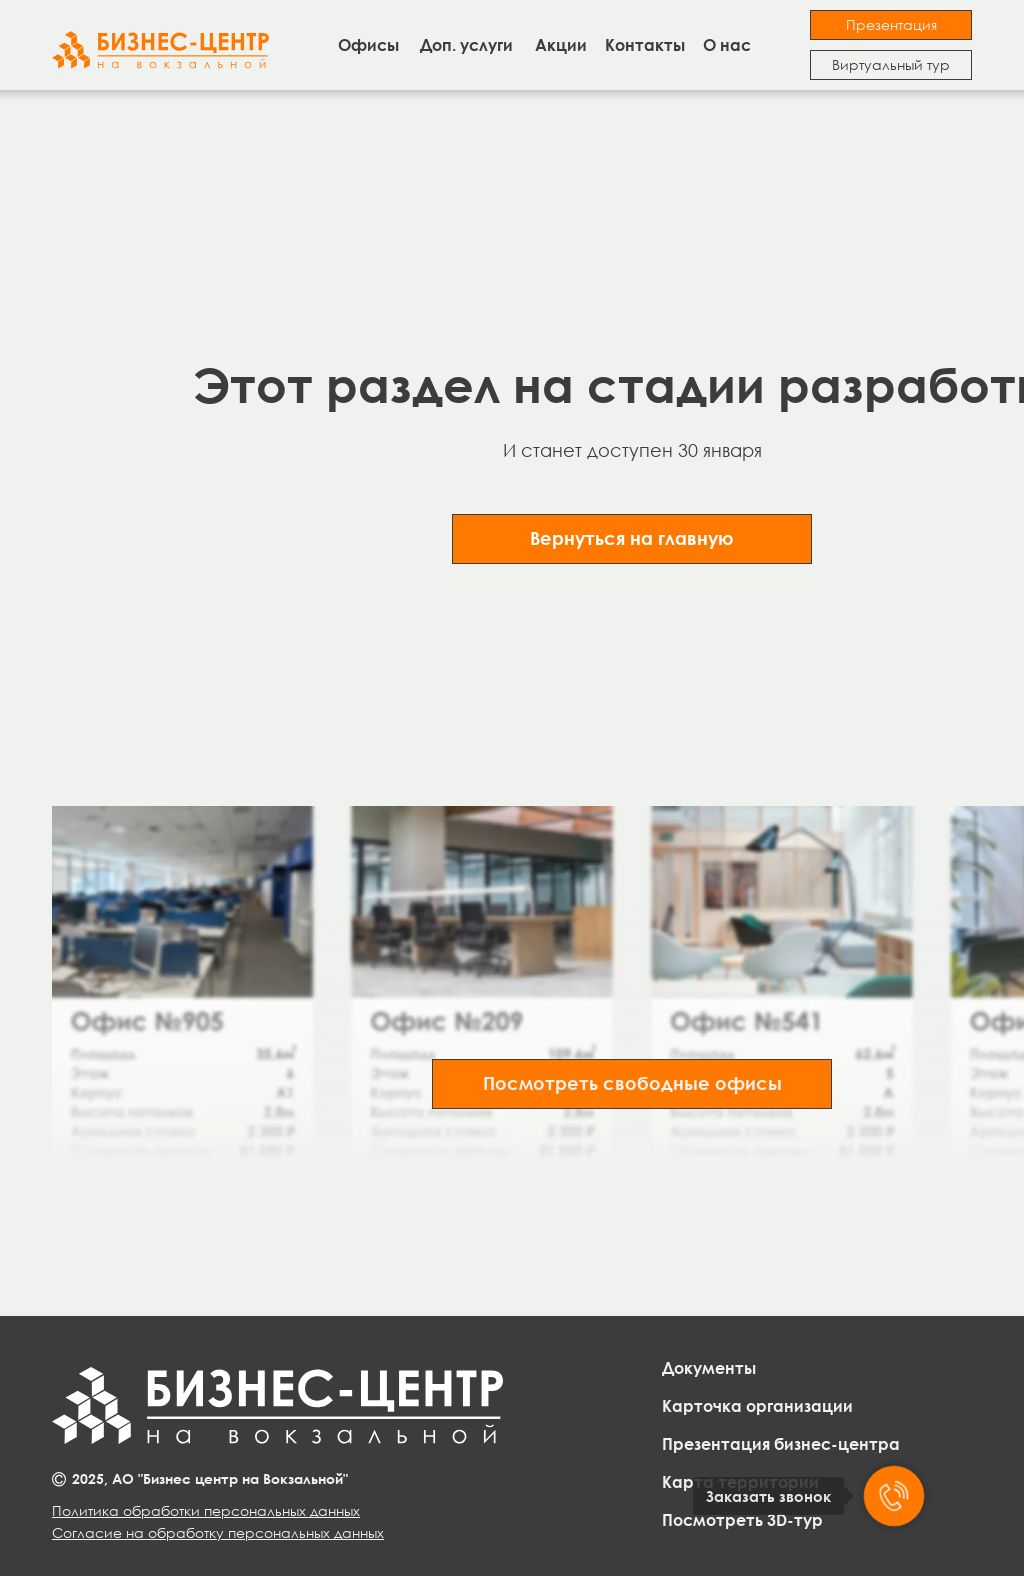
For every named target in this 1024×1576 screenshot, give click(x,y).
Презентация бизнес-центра (781, 1444)
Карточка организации (757, 1406)
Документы (709, 1368)
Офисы (368, 45)
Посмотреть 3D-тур (742, 1520)
